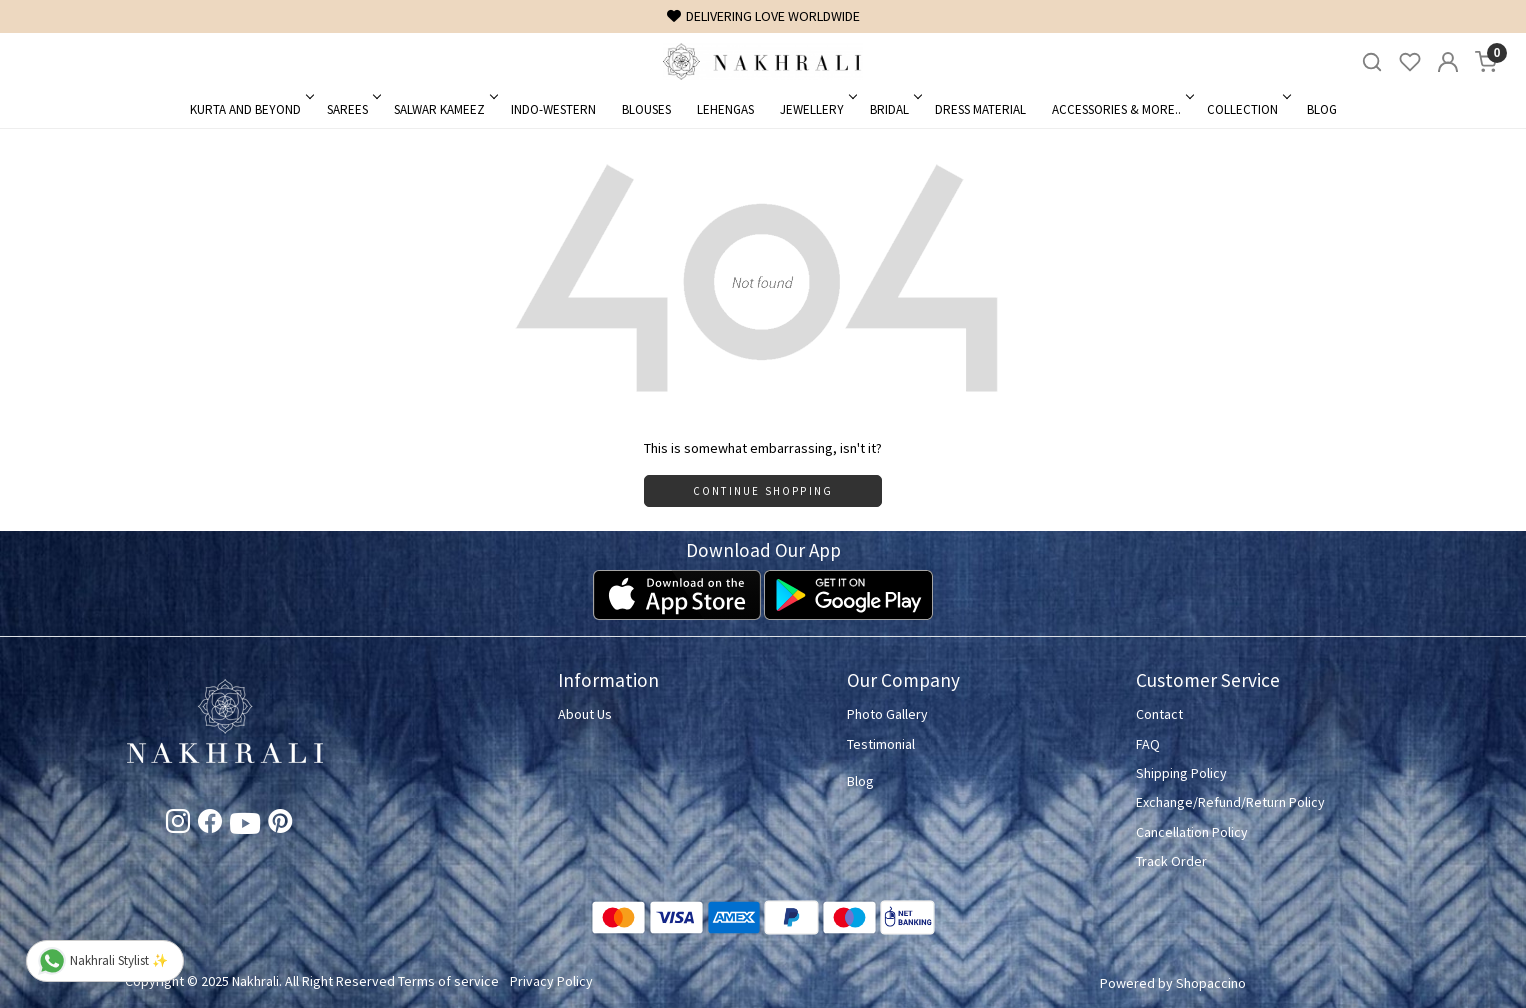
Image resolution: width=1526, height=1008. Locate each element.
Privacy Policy (551, 981)
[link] (1372, 62)
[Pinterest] (280, 825)
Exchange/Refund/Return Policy (1230, 802)
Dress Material (980, 109)
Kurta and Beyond (250, 109)
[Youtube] (245, 827)
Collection (1247, 109)
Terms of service (448, 981)
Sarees (352, 109)
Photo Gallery (887, 714)
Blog (1322, 109)
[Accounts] (1448, 62)
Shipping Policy (1181, 773)
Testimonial (881, 744)
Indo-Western (553, 109)
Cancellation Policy (1192, 832)
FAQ (1148, 744)
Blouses (646, 109)
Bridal (894, 109)
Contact (1159, 714)
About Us (585, 714)
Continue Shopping (763, 491)
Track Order (1171, 861)
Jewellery (817, 109)
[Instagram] (178, 825)
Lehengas (725, 109)
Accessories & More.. (1121, 109)
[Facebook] (210, 825)
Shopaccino (1211, 983)
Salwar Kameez (444, 109)
